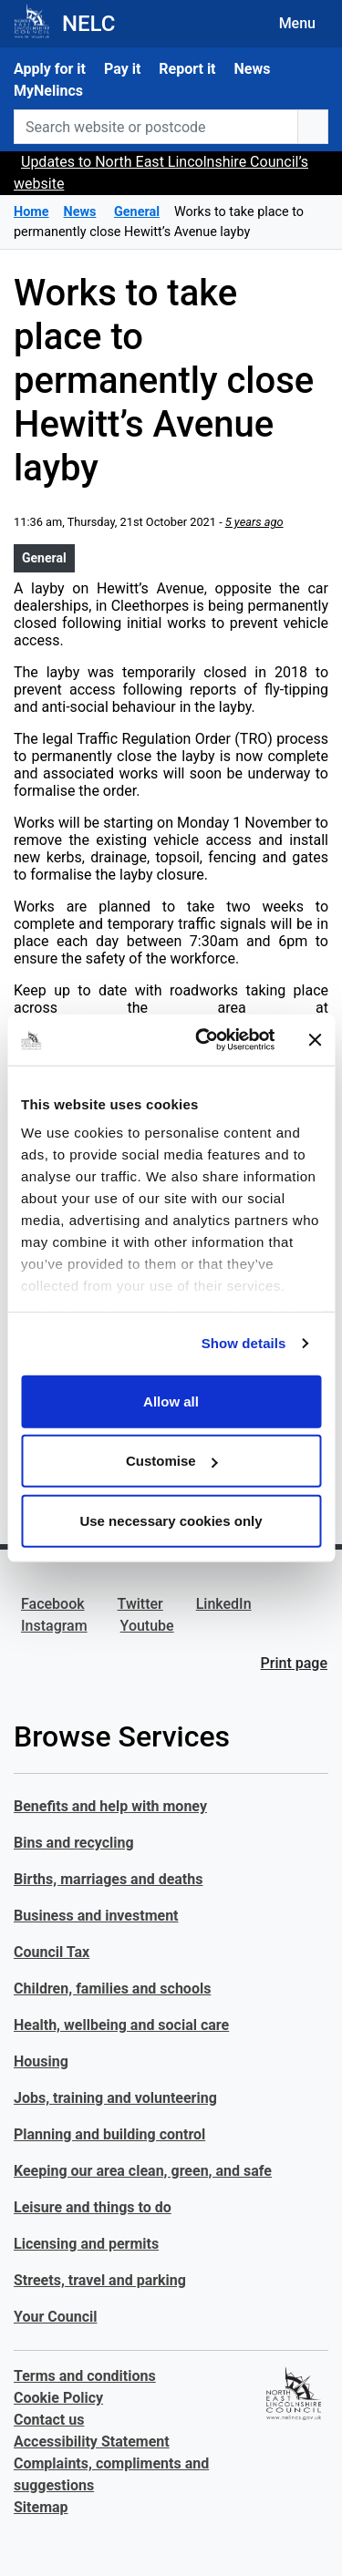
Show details (244, 1343)
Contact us (49, 2419)
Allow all (171, 1400)
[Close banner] (314, 1040)
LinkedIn (224, 1604)
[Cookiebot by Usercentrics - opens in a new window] (204, 1040)
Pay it (122, 68)
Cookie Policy (58, 2397)
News (252, 68)
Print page (294, 1663)
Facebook (53, 1604)
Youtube (147, 1625)
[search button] (312, 126)
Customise (172, 1460)
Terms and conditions (85, 2376)
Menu (297, 23)
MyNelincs (48, 90)
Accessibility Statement (92, 2441)
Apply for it (50, 68)
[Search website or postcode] (156, 126)
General (44, 558)
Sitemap (41, 2507)
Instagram (54, 1625)
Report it (187, 68)
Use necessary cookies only (170, 1520)
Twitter (140, 1604)
